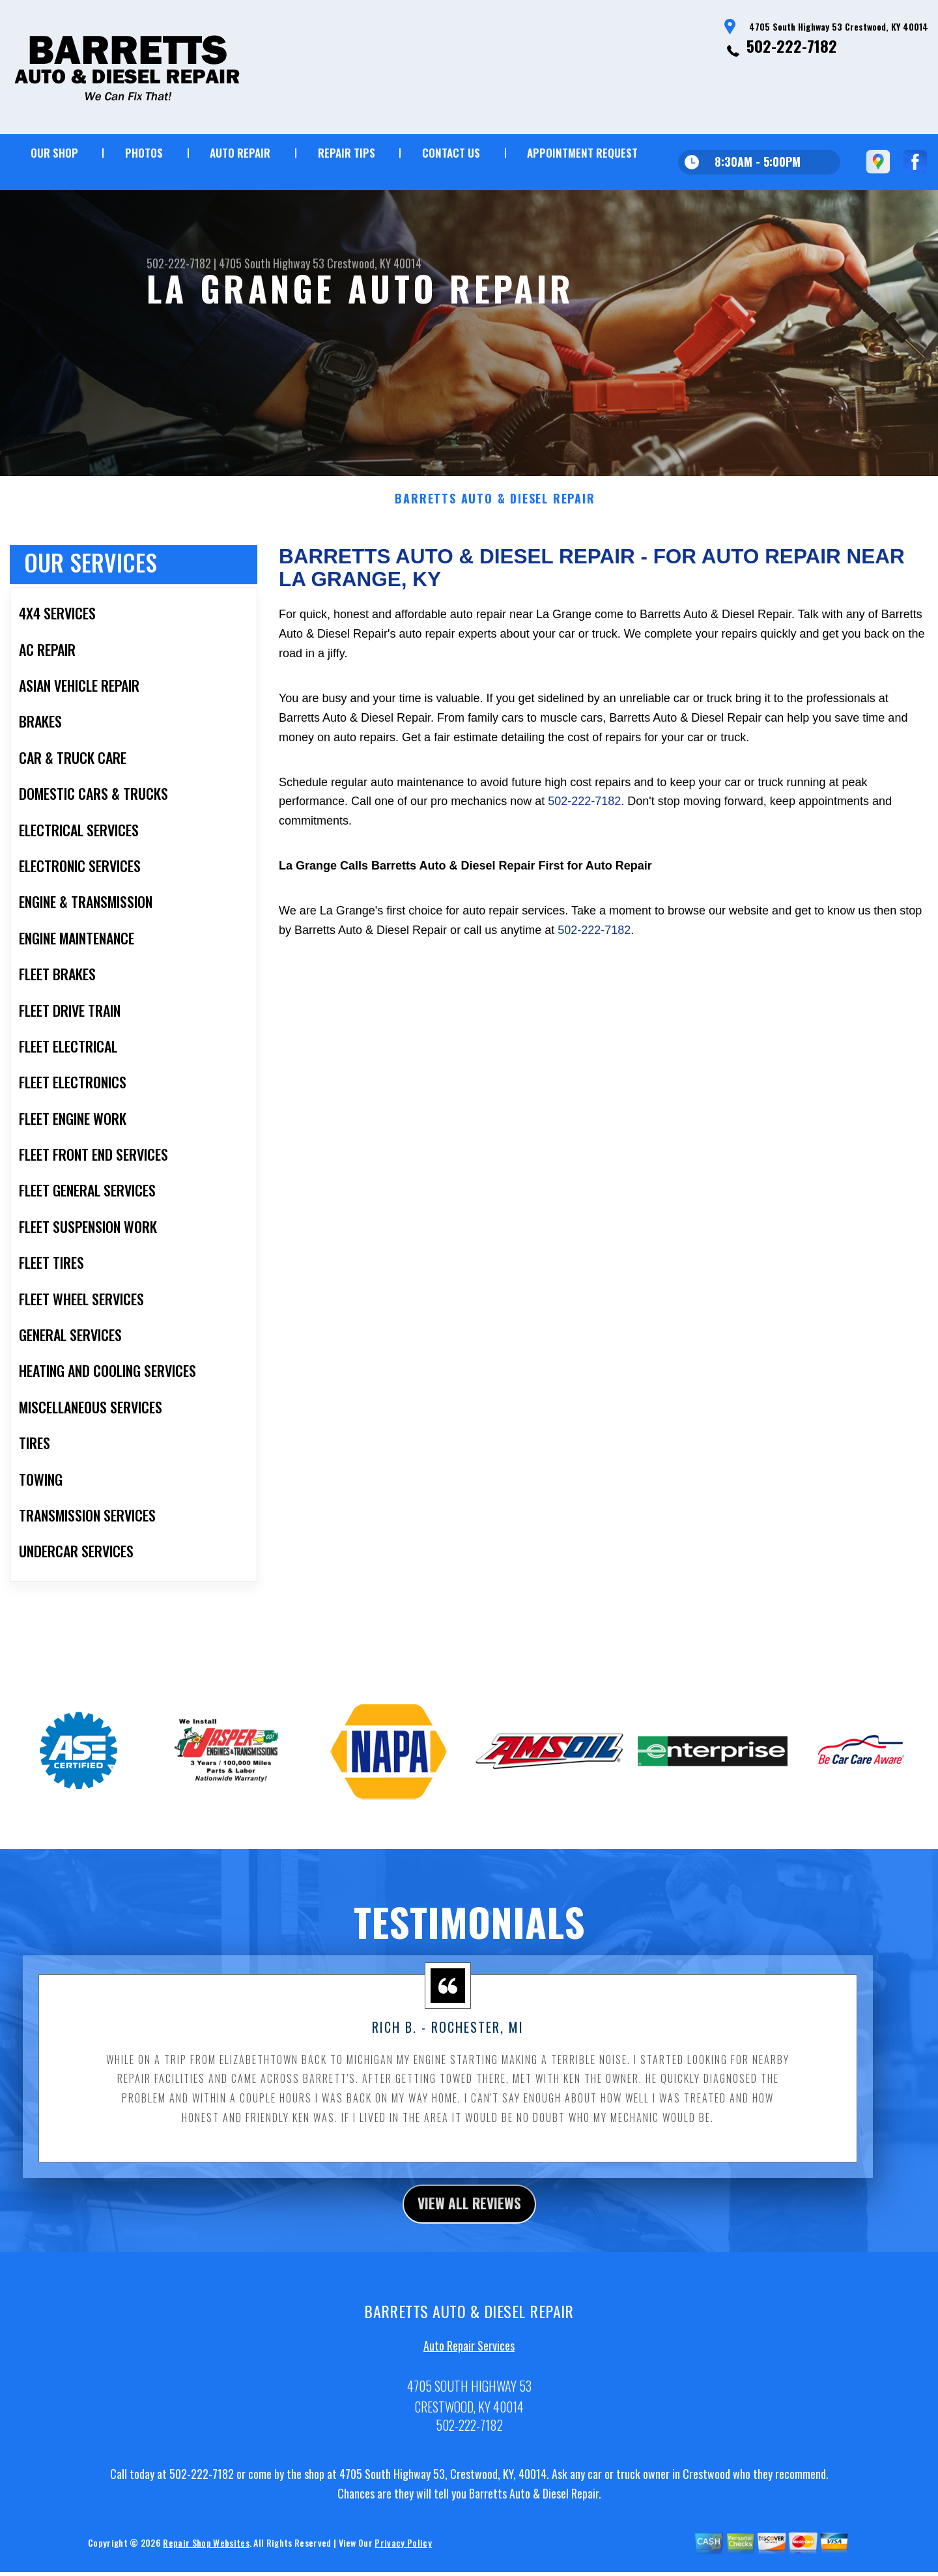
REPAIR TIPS (346, 153)
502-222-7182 (791, 45)
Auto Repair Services (469, 2376)
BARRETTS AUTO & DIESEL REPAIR (495, 527)
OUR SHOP (54, 153)
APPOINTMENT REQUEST (582, 153)
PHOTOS (144, 153)
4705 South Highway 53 (271, 263)
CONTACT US (451, 153)
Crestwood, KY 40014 (374, 263)
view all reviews (469, 2233)
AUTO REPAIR (240, 153)
